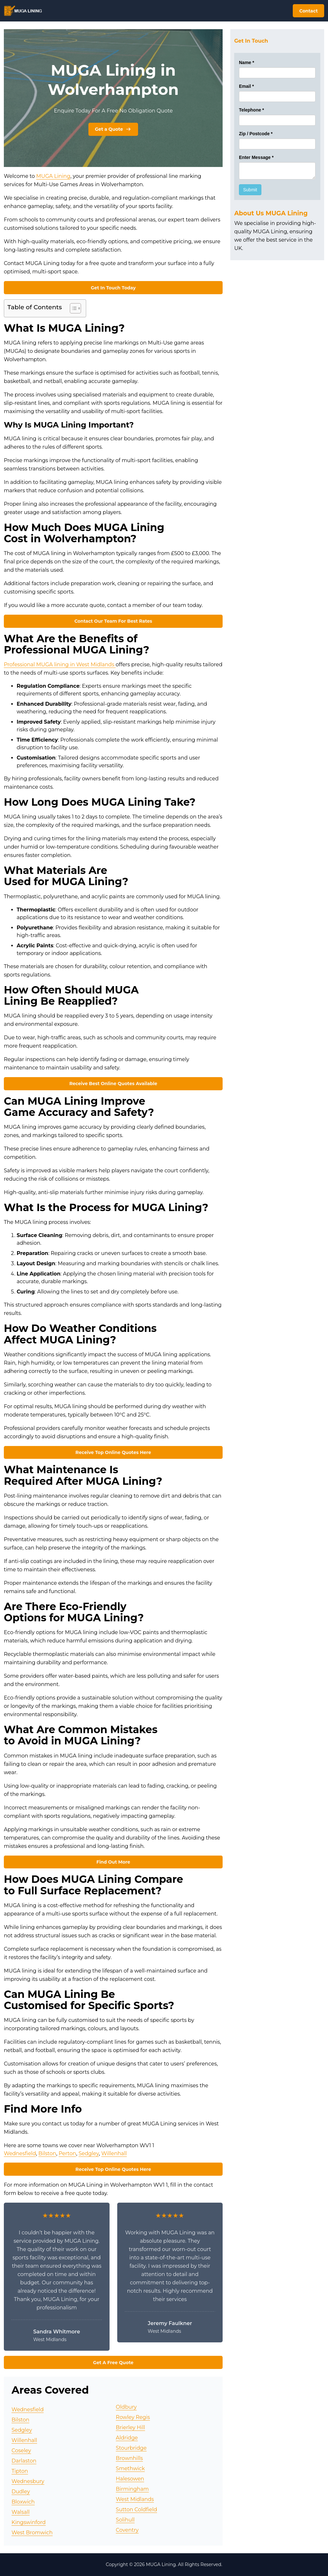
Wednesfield (20, 2153)
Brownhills (129, 2458)
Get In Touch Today (113, 288)
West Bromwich (32, 2533)
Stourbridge (131, 2448)
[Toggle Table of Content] (72, 308)
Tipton (20, 2471)
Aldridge (127, 2438)
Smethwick (130, 2468)
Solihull (125, 2520)
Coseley (21, 2450)
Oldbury (126, 2407)
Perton (67, 2153)
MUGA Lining (53, 176)
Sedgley (88, 2153)
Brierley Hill (130, 2427)
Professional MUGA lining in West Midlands (60, 664)
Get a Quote (113, 129)
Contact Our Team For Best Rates (113, 621)
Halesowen (130, 2479)
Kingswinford (29, 2522)
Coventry (127, 2530)
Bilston (47, 2153)
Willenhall (114, 2153)
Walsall (21, 2512)
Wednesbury (28, 2481)
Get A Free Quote (113, 2362)
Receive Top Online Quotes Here (113, 1452)
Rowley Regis (133, 2417)
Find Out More (113, 1862)
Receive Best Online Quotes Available (113, 1083)
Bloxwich (23, 2502)
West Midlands (135, 2499)
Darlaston (24, 2461)
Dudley (21, 2492)
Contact (308, 11)
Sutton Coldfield (136, 2509)
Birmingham (132, 2489)
